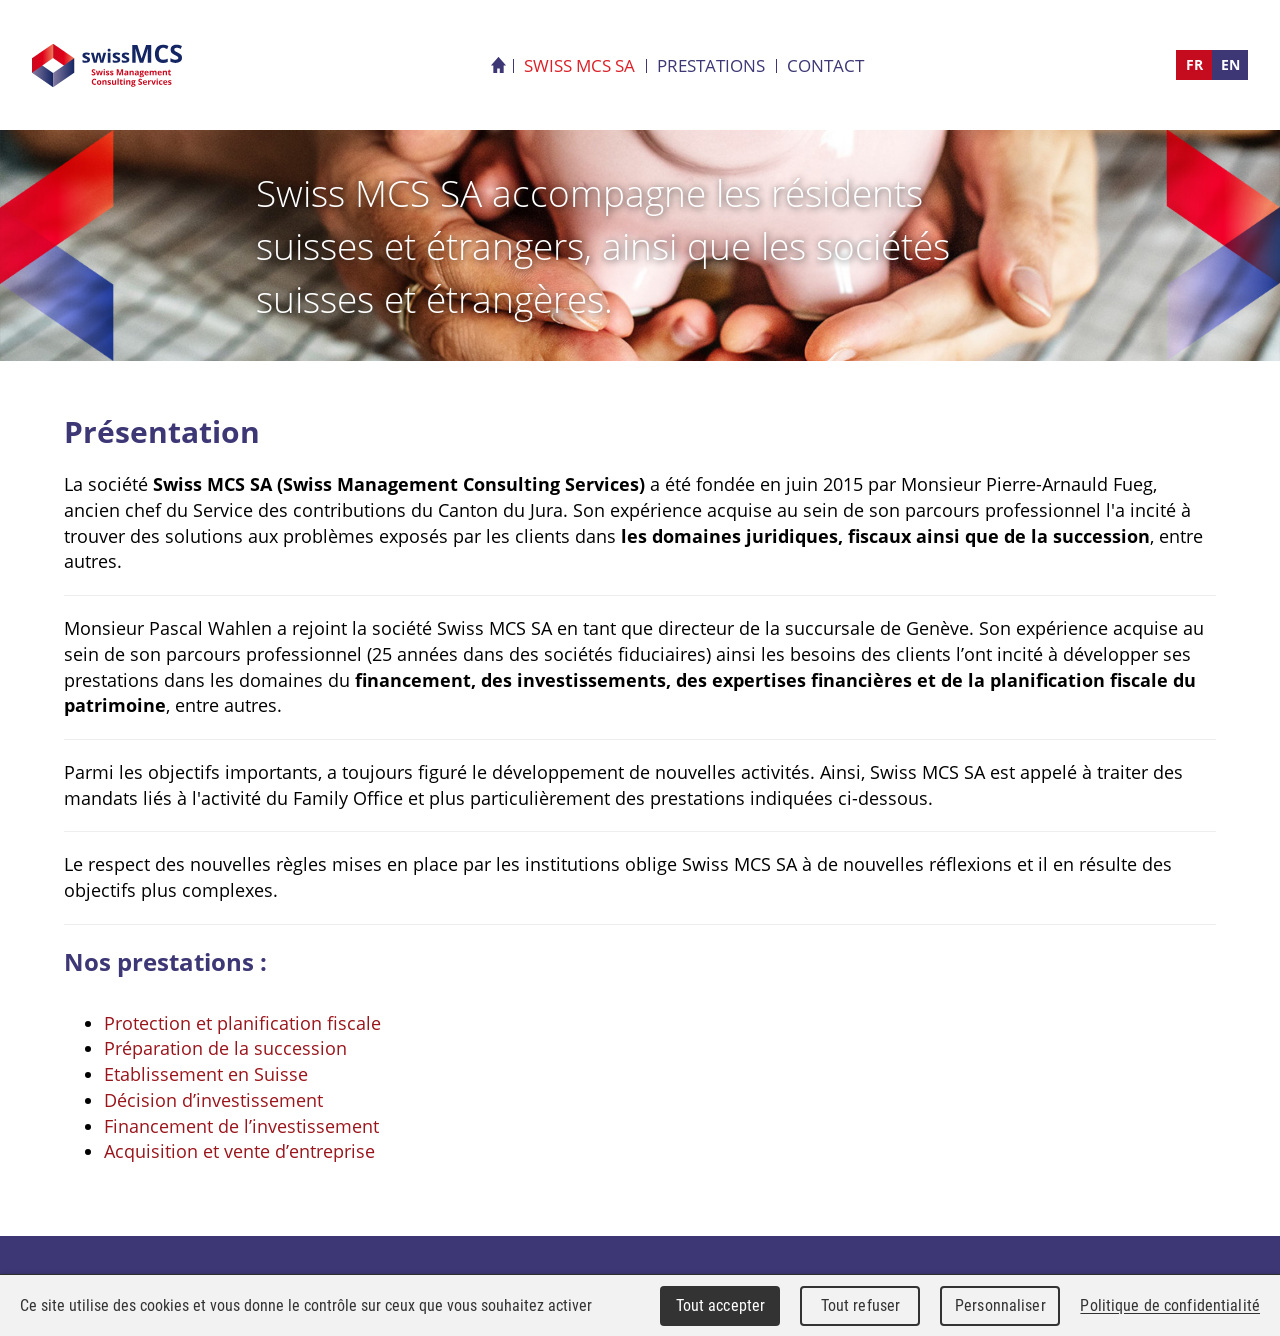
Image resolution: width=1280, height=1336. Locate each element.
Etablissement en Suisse (206, 1074)
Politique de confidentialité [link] (1170, 1305)
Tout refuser (861, 1305)
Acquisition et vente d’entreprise (239, 1151)
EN (1230, 64)
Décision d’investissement (213, 1100)
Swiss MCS (107, 65)
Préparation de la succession (225, 1048)
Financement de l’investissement (241, 1126)
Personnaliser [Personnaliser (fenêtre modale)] (1000, 1305)
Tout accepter (721, 1305)
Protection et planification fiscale (242, 1023)
